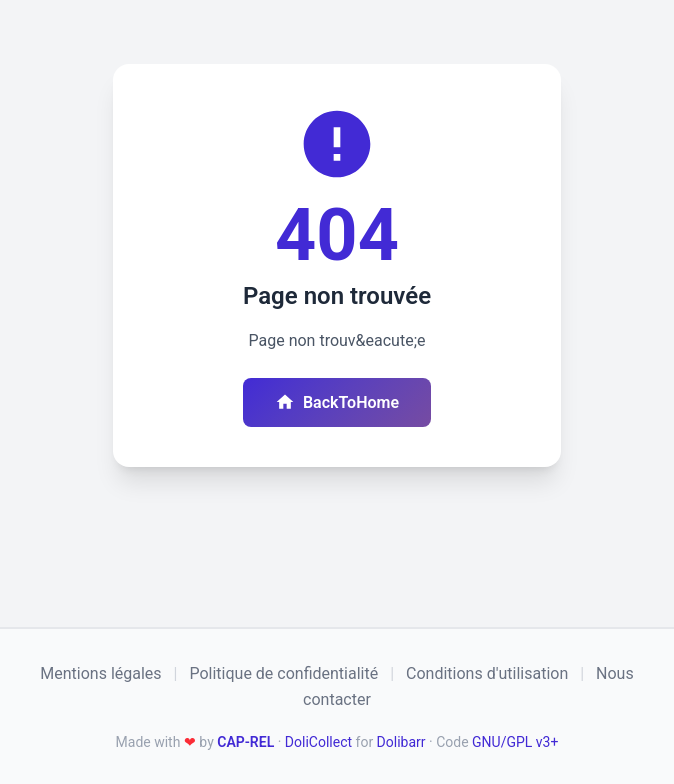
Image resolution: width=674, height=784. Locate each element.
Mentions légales (100, 673)
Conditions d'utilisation (487, 673)
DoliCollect (318, 742)
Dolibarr (401, 742)
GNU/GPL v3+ (515, 742)
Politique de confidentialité (283, 673)
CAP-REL (245, 742)
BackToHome (337, 402)
